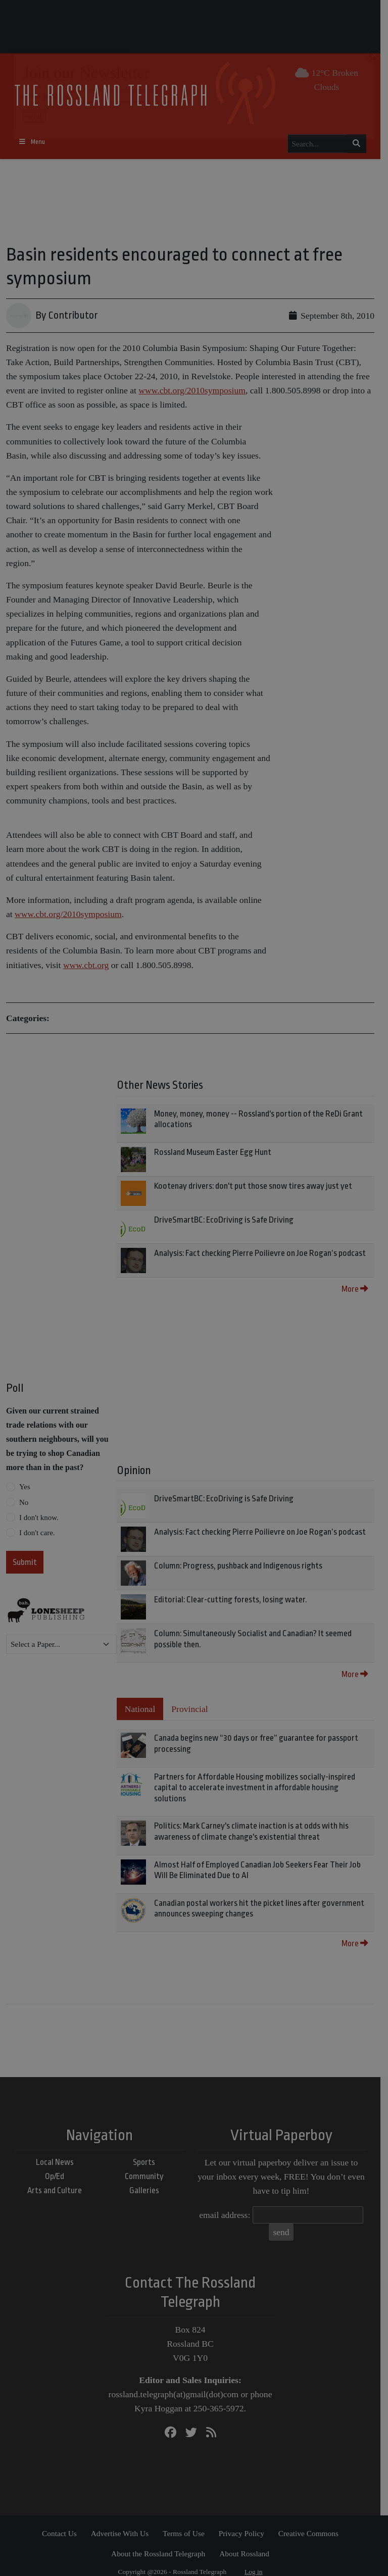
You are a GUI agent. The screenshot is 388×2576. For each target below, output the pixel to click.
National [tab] (142, 1709)
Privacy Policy (245, 2522)
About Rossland (248, 2543)
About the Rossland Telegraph (162, 2543)
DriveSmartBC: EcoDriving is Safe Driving (226, 1220)
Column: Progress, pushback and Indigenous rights (240, 1566)
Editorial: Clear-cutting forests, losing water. (232, 1599)
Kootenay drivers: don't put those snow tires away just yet (255, 1186)
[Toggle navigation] (35, 141)
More (362, 1289)
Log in (258, 2560)
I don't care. (37, 1533)
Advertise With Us (123, 2522)
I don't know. (39, 1517)
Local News (58, 2151)
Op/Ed (58, 2165)
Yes (24, 1487)
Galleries (148, 2180)
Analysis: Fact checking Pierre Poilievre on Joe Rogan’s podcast (262, 1253)
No (23, 1502)
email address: (228, 2204)
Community (147, 2165)
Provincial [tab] (192, 1709)
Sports (148, 2151)
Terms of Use (188, 2522)
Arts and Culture (58, 2180)
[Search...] (321, 144)
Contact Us (63, 2522)
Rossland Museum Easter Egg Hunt (214, 1152)
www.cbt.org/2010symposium (192, 390)
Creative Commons (312, 2522)
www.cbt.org (86, 965)
